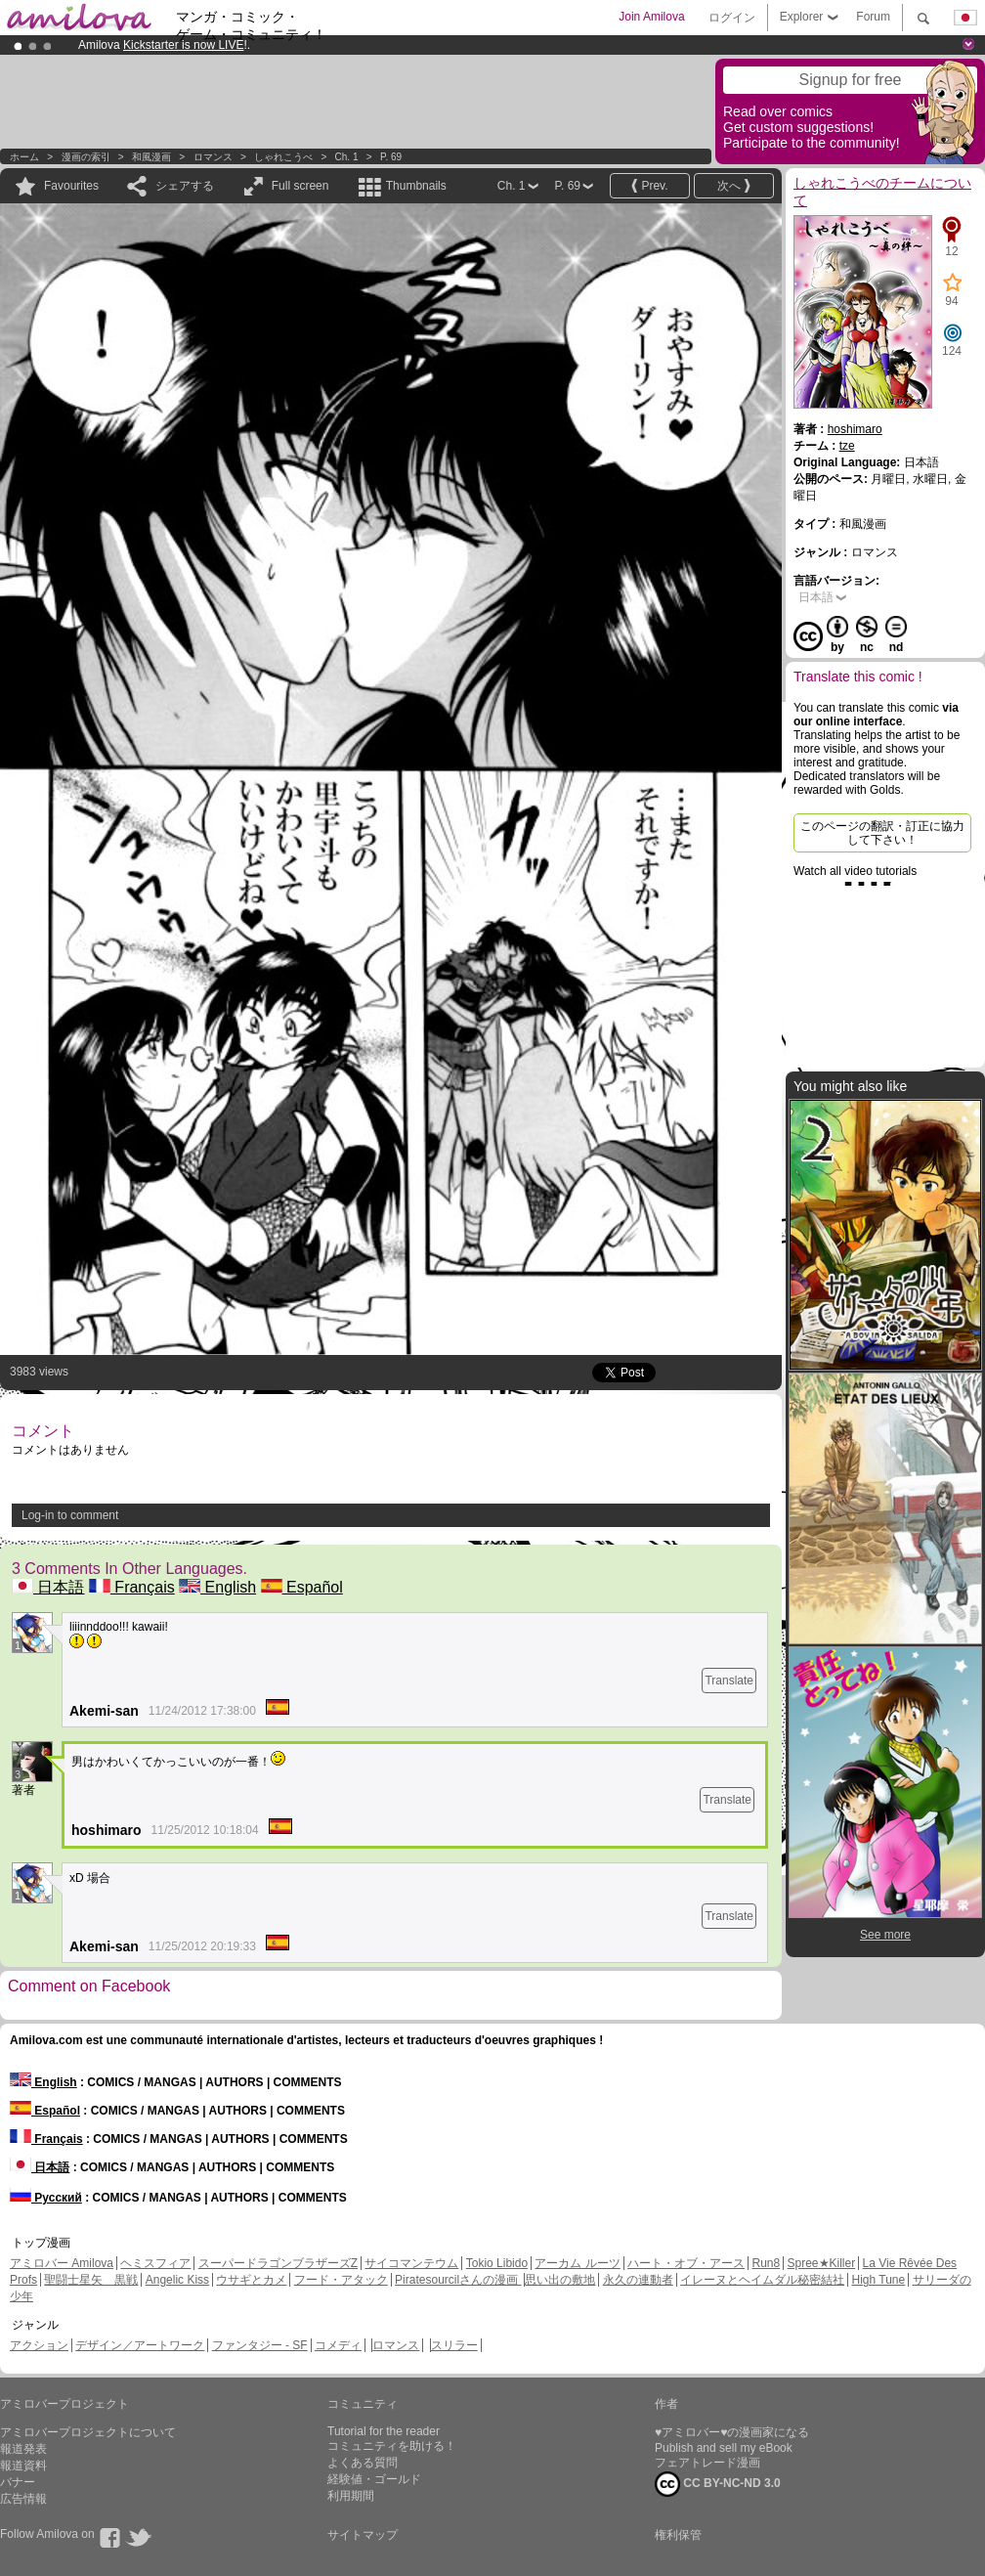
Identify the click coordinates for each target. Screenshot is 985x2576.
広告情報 (23, 2499)
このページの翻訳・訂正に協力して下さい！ (882, 833)
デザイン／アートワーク (139, 2345)
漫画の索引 (86, 157)
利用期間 (350, 2496)
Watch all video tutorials (855, 871)
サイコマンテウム (411, 2263)
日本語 (48, 1587)
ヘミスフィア (155, 2263)
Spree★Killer (822, 2263)
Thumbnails (416, 186)
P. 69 (391, 157)
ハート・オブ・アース (686, 2263)
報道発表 (23, 2449)
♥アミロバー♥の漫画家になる (732, 2432)
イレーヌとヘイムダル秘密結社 (762, 2280)
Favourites (71, 186)
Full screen (300, 186)
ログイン (731, 17)
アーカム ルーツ (577, 2263)
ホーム (24, 157)
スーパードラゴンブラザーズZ (278, 2263)
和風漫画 (151, 157)
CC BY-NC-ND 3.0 (718, 2484)
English (217, 1587)
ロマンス (213, 157)
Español (302, 1587)
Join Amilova (651, 16)
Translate (729, 1680)
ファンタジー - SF (260, 2345)
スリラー (454, 2345)
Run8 (765, 2263)
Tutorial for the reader (383, 2431)
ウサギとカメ (251, 2280)
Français (132, 1587)
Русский (46, 2198)
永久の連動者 (638, 2280)
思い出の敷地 (560, 2280)
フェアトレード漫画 (707, 2462)
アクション (39, 2345)
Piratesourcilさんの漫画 (458, 2280)
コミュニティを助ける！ (391, 2446)
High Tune (879, 2280)
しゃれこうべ (283, 157)
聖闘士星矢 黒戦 (91, 2280)
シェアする (184, 186)
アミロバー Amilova (61, 2263)
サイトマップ (362, 2535)
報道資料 (23, 2465)
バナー (17, 2482)
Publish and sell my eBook (723, 2448)
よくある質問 (362, 2462)
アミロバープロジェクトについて (88, 2432)
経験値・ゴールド (374, 2479)
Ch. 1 (347, 157)
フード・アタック (341, 2280)
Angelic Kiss (177, 2280)
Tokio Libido (497, 2263)
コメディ (338, 2345)
